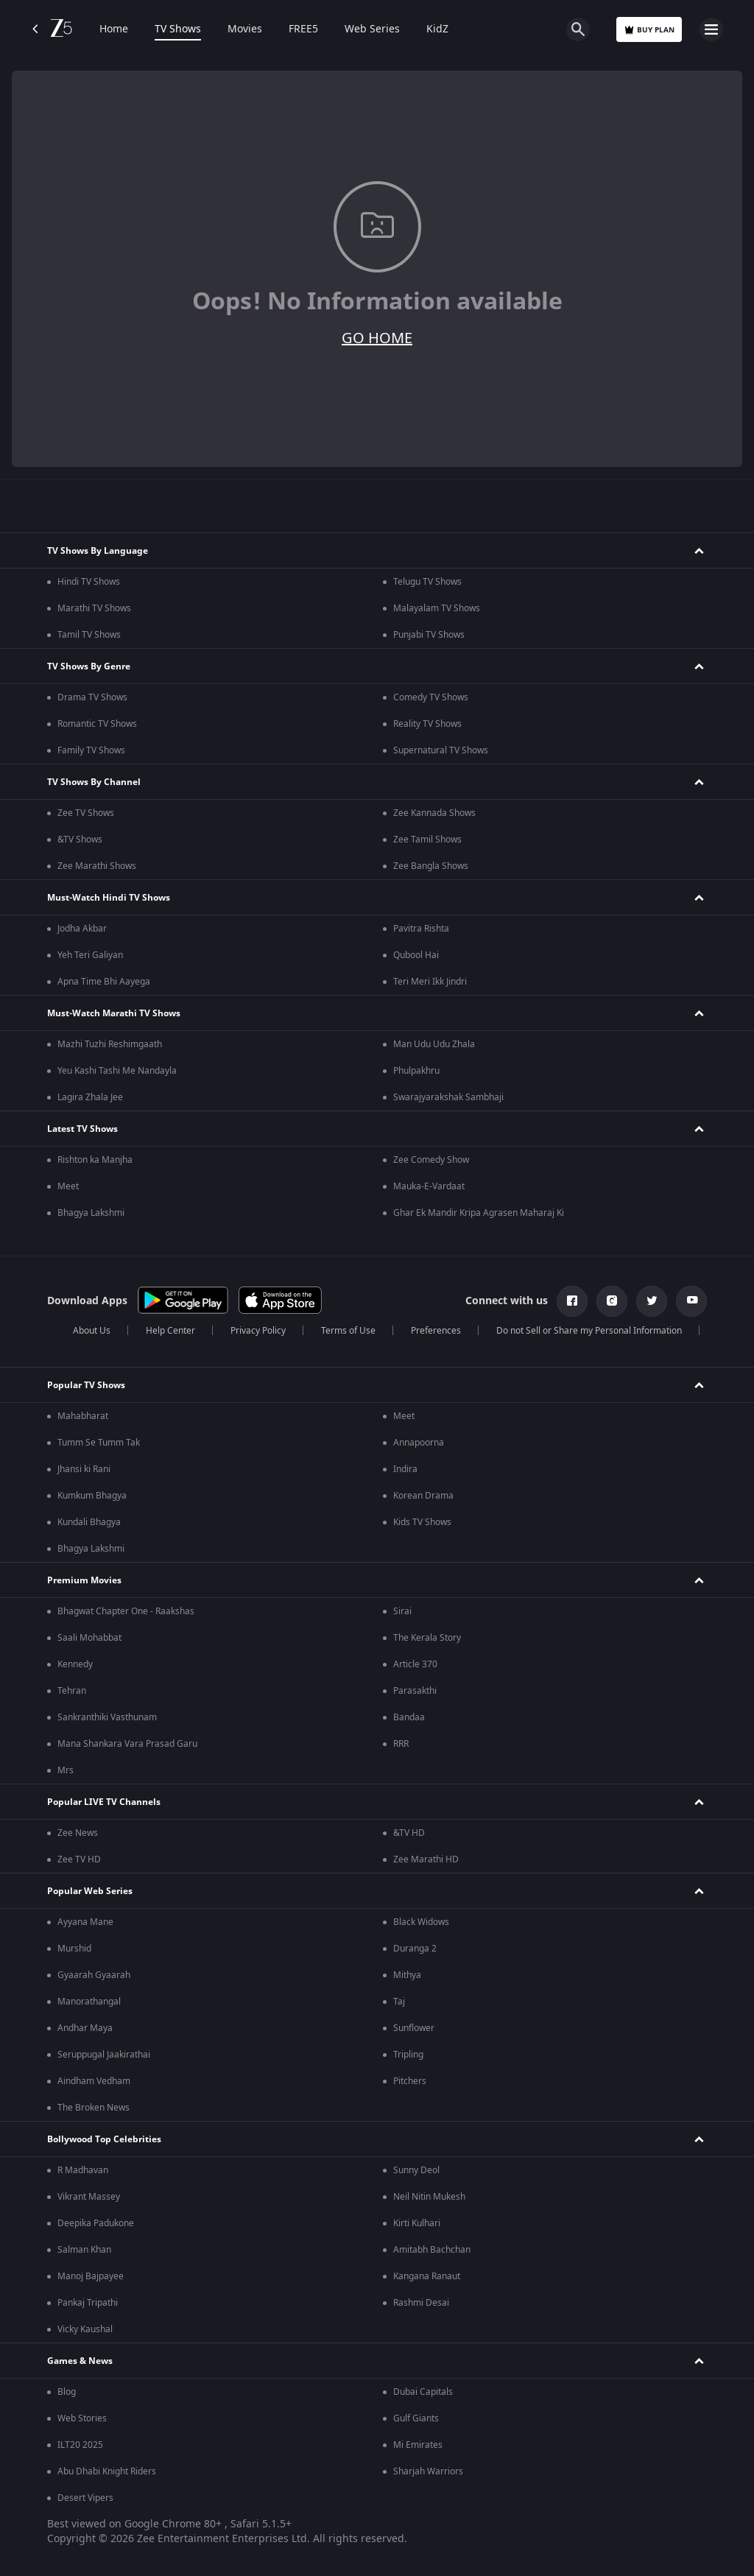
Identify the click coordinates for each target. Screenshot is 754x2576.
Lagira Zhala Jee (90, 1097)
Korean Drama (423, 1495)
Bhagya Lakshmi (90, 1213)
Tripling (408, 2054)
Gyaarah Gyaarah (93, 1975)
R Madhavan (82, 2170)
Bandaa (409, 1717)
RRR (401, 1743)
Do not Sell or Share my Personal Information (589, 1330)
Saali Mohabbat (89, 1637)
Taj (399, 2001)
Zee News (77, 1833)
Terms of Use (348, 1330)
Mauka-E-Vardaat (429, 1186)
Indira (405, 1469)
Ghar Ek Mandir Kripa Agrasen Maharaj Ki (478, 1213)
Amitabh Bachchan (432, 2249)
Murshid (74, 1948)
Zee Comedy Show (431, 1159)
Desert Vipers (85, 2498)
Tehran (71, 1690)
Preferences (436, 1330)
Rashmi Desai (421, 2302)
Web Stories (82, 2418)
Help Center (170, 1330)
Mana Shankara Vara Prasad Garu (127, 1743)
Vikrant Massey (88, 2196)
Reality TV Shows (427, 724)
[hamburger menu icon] (711, 29)
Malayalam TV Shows (436, 608)
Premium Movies (84, 1580)
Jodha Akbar (82, 928)
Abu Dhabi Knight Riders (106, 2471)
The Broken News (93, 2107)
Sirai (402, 1611)
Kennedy (75, 1664)
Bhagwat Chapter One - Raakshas (125, 1611)
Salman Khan (84, 2249)
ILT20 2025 (80, 2445)
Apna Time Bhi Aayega (103, 981)
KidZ (437, 29)
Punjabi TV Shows (429, 634)
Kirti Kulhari (416, 2223)
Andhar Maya (85, 2028)
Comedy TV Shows (430, 697)
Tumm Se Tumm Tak (98, 1442)
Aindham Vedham (93, 2081)
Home (113, 29)
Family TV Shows (91, 750)
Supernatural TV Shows (440, 750)
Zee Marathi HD (426, 1859)
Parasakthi (415, 1690)
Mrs (65, 1770)
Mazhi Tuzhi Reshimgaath (109, 1044)
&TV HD (409, 1833)
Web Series (372, 29)
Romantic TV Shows (97, 724)
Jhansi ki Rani (83, 1469)
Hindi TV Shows (88, 581)
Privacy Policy (258, 1330)
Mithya (407, 1975)
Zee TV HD (79, 1859)
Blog (66, 2392)
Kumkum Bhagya (92, 1495)
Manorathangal (89, 2001)
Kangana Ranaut (426, 2276)
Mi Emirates (418, 2445)
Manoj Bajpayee (90, 2276)
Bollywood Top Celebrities (104, 2139)
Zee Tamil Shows (427, 839)
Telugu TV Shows (427, 581)
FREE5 (303, 29)
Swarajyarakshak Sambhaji (448, 1097)
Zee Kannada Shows (434, 813)
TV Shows (178, 29)
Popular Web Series (90, 1891)
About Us (91, 1330)
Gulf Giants (416, 2418)
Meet (68, 1186)
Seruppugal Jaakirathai (103, 2054)
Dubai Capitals (423, 2392)
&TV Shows (79, 839)
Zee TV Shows (85, 813)
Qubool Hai (416, 955)
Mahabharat (82, 1416)
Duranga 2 (415, 1948)
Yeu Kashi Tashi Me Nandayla (117, 1070)
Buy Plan (649, 29)
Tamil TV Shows (89, 634)
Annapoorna (418, 1442)
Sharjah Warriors (428, 2471)
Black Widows (421, 1922)
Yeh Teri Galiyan (90, 955)
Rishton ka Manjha (95, 1159)
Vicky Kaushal (85, 2329)
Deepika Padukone (95, 2223)
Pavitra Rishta (421, 928)
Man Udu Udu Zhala (434, 1044)
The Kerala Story (427, 1637)
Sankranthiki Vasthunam (107, 1717)
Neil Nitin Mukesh (429, 2196)
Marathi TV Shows (94, 608)
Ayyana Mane (85, 1922)
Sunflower (413, 2028)
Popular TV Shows (86, 1385)
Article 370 (415, 1664)
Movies (245, 29)
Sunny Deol (416, 2170)
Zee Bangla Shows (430, 866)
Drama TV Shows (92, 697)
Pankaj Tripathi (87, 2302)
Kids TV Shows (422, 1522)
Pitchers (409, 2081)
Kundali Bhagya (89, 1522)
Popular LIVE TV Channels (104, 1802)
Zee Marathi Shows (96, 866)
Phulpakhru (416, 1070)
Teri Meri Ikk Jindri (430, 981)
